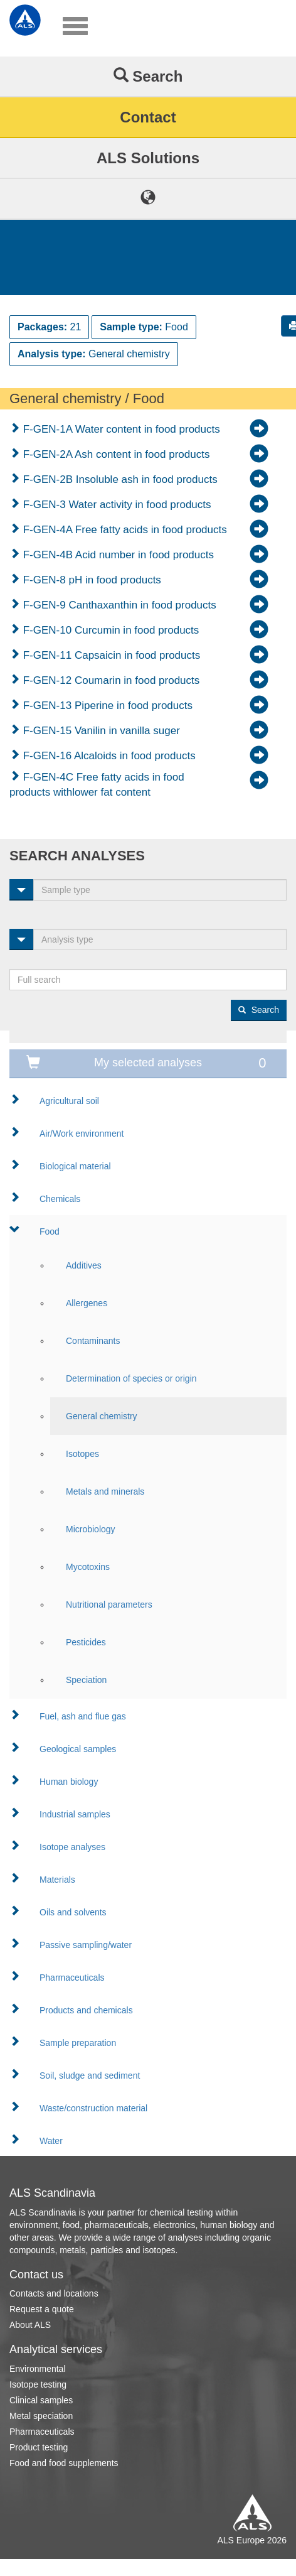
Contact (148, 117)
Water (51, 2141)
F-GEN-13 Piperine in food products (106, 706)
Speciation (86, 1680)
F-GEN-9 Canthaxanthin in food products (118, 605)
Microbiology (90, 1529)
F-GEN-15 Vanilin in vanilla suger (100, 731)
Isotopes (82, 1454)
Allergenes (86, 1303)
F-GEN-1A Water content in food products (120, 429)
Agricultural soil (69, 1101)
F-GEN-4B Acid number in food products (117, 555)
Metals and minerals (105, 1491)
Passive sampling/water (86, 1945)
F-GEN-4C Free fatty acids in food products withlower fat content (96, 784)
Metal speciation (41, 2416)
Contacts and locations (53, 2293)
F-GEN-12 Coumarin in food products (109, 680)
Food (50, 1231)
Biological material (75, 1166)
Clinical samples (41, 2400)
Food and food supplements (64, 2463)
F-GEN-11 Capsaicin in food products (110, 655)
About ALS (30, 2325)
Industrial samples (75, 1814)
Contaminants (93, 1341)
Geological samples (78, 1749)
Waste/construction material (93, 2108)
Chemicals (60, 1199)
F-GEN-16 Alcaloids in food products (108, 756)
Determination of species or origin (131, 1378)
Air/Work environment (82, 1133)
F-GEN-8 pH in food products (90, 580)
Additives (84, 1265)
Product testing (38, 2447)
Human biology (69, 1782)
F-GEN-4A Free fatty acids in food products (123, 530)
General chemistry (101, 1416)
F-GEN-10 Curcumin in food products (109, 630)
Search (148, 76)
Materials (57, 1880)
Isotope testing (37, 2384)
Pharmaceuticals (72, 1978)
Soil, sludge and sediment (90, 2075)
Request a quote (41, 2309)
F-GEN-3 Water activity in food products (115, 505)
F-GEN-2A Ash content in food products (114, 454)
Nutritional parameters (109, 1604)
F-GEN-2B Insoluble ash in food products (119, 479)
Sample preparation (78, 2043)
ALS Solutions (148, 157)
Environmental (37, 2369)
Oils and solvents (73, 1912)
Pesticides (86, 1642)
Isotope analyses (72, 1847)
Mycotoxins (88, 1567)
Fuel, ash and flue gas (83, 1716)
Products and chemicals (86, 2010)
